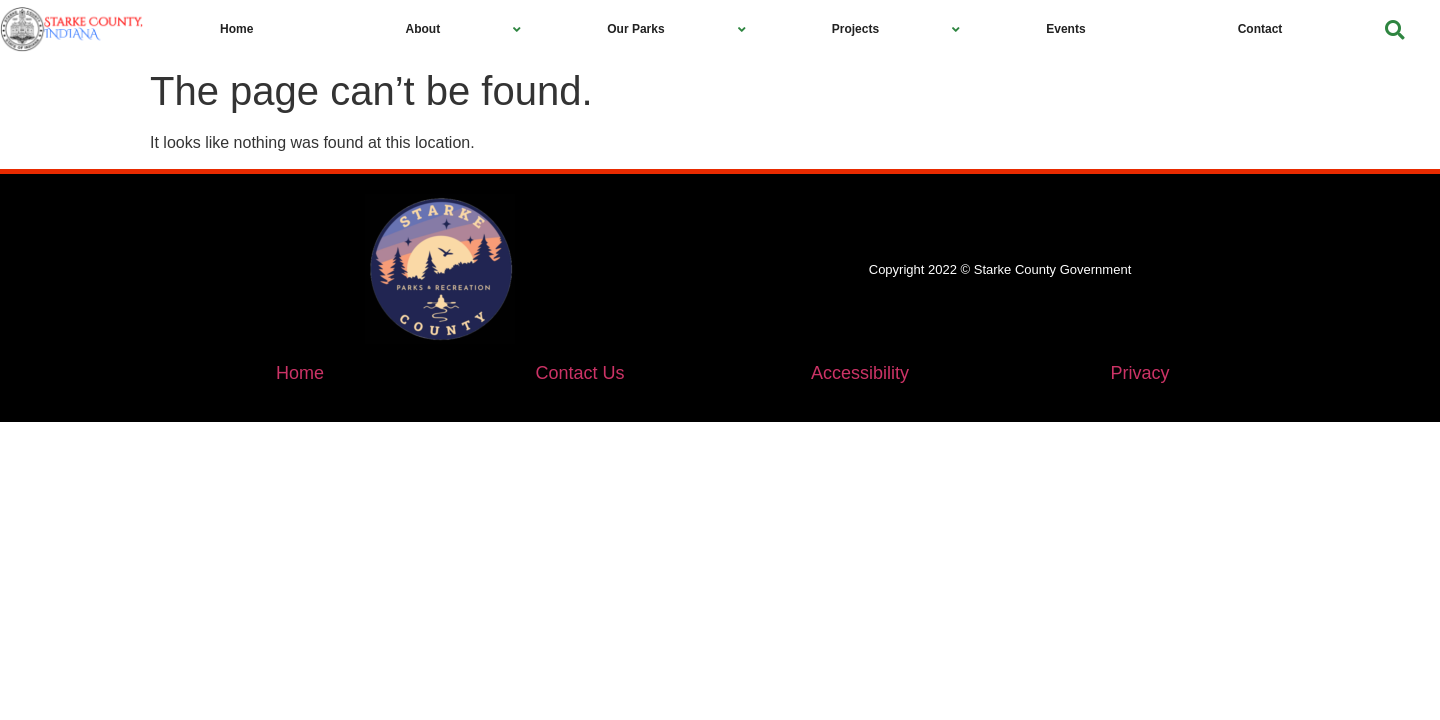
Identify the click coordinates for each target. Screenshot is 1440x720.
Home (300, 373)
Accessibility (860, 373)
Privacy (1139, 373)
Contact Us (579, 373)
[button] (1394, 29)
